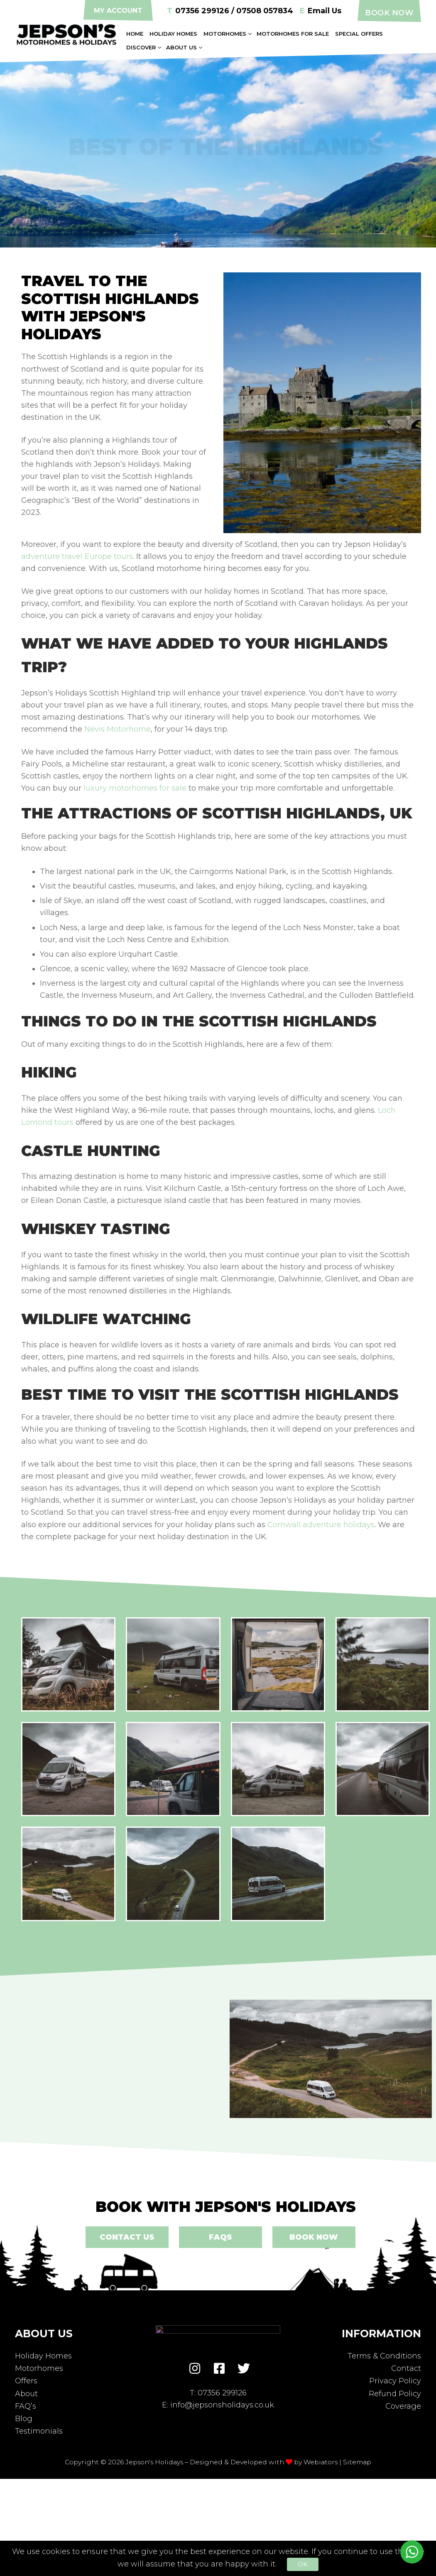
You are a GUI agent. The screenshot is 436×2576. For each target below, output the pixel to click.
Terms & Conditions (384, 2356)
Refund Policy (395, 2393)
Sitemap (357, 2462)
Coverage (403, 2406)
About (26, 2393)
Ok (303, 2564)
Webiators (321, 2462)
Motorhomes (39, 2368)
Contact (406, 2368)
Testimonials (39, 2431)
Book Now (389, 12)
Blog (23, 2418)
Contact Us (127, 2237)
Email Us (320, 11)
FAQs (220, 2237)
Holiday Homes (43, 2356)
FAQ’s (25, 2406)
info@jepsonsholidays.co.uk (222, 2404)
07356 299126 (222, 2392)
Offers (26, 2380)
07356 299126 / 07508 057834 (230, 11)
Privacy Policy (395, 2380)
